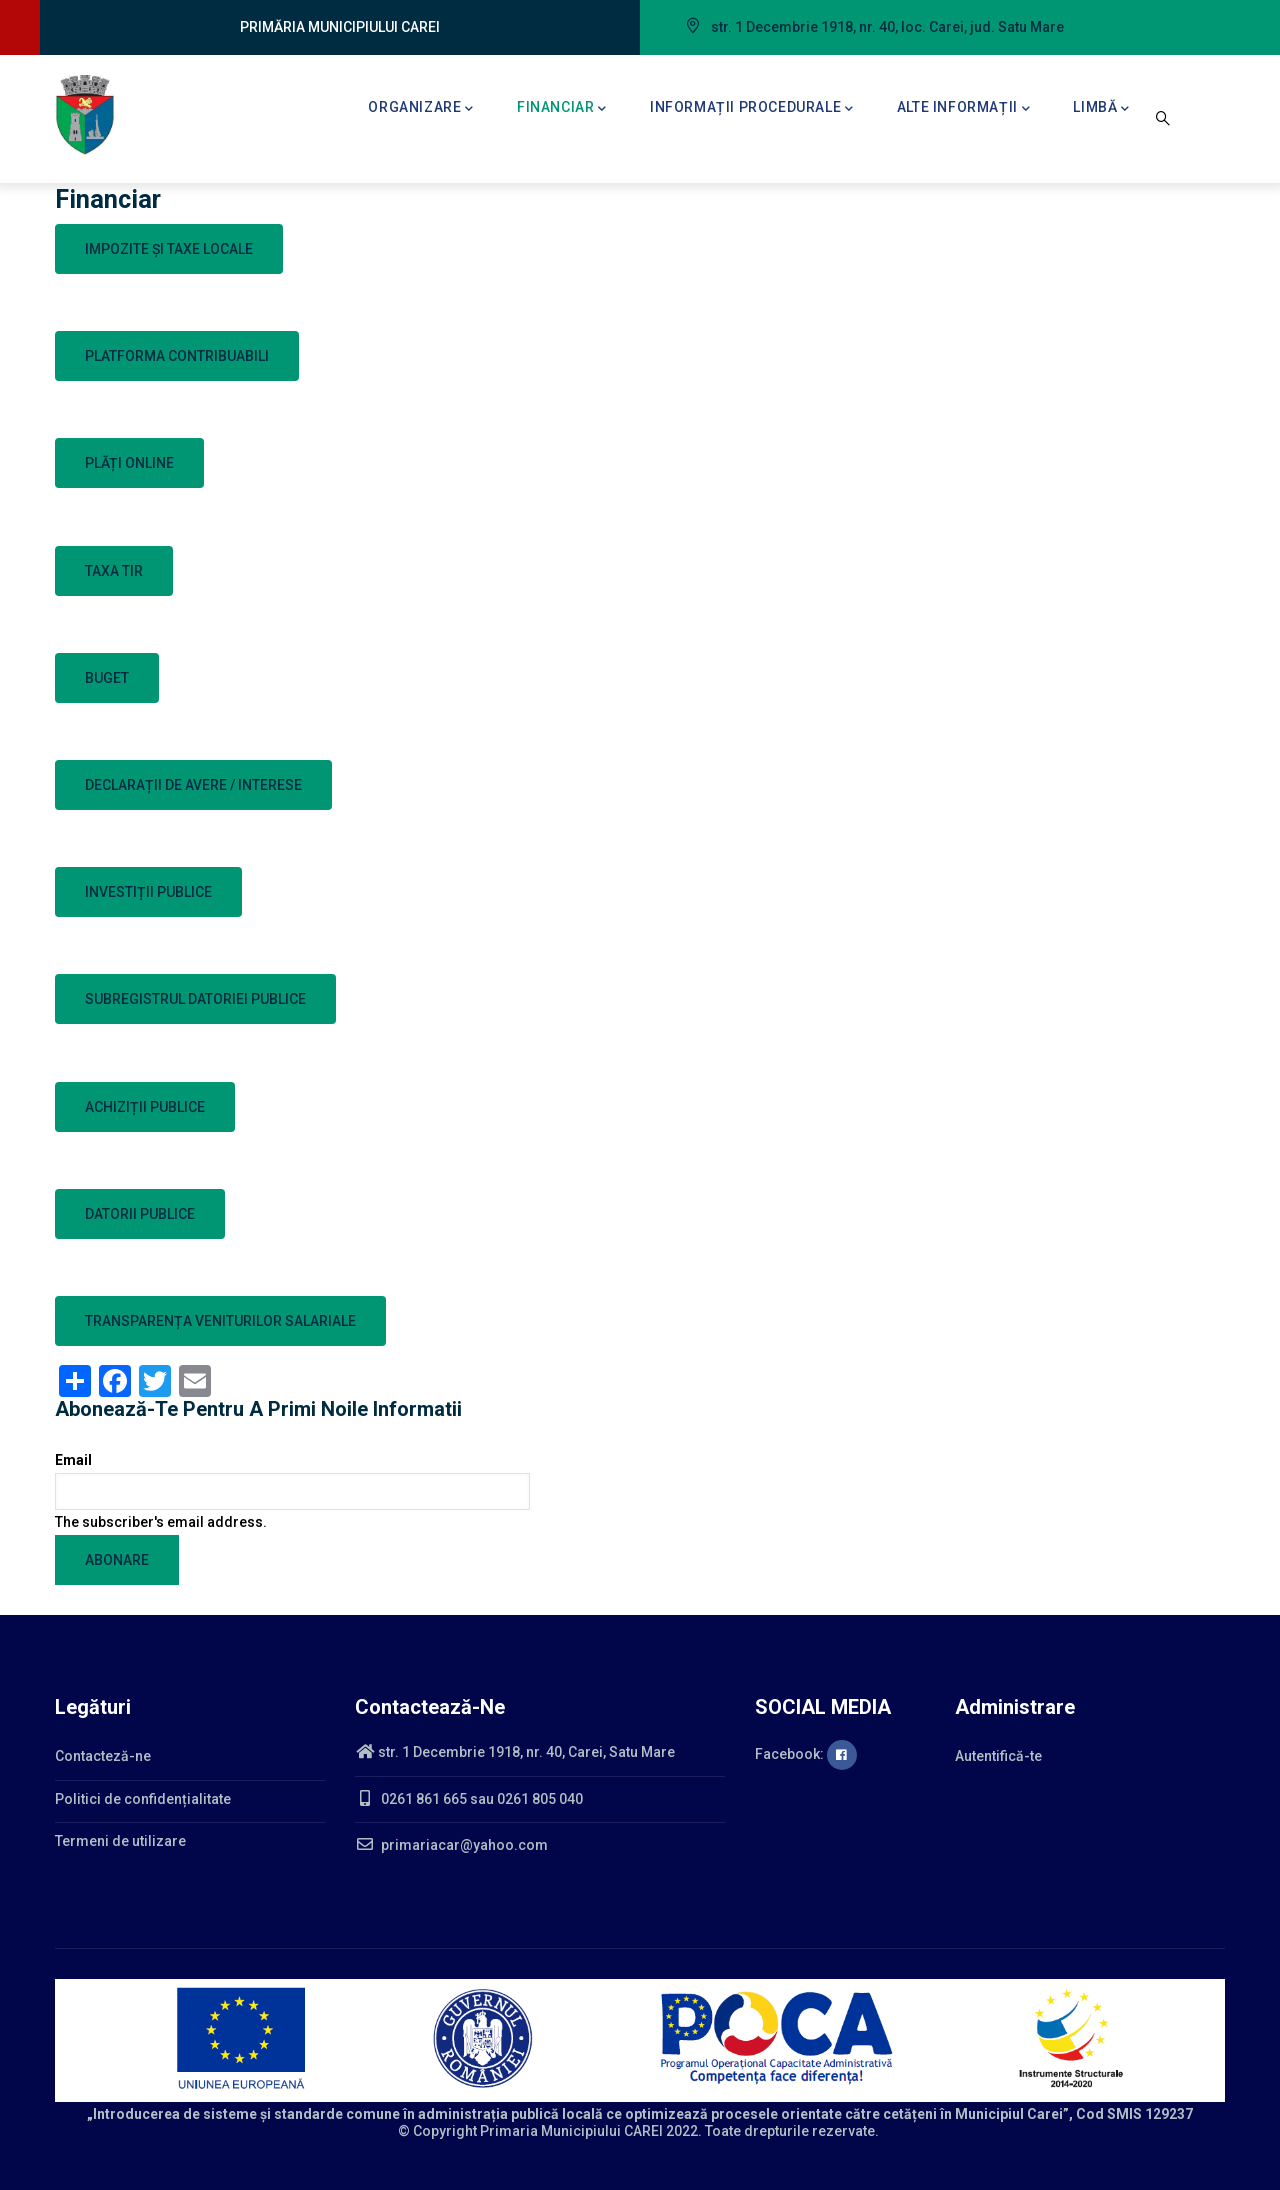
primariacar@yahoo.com (451, 1845)
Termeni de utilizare (120, 1841)
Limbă (1101, 109)
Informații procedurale (752, 109)
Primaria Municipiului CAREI (571, 2131)
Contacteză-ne (103, 1756)
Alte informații (964, 109)
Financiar (562, 109)
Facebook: (806, 1754)
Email (73, 1460)
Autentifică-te (998, 1756)
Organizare (421, 109)
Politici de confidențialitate (143, 1799)
